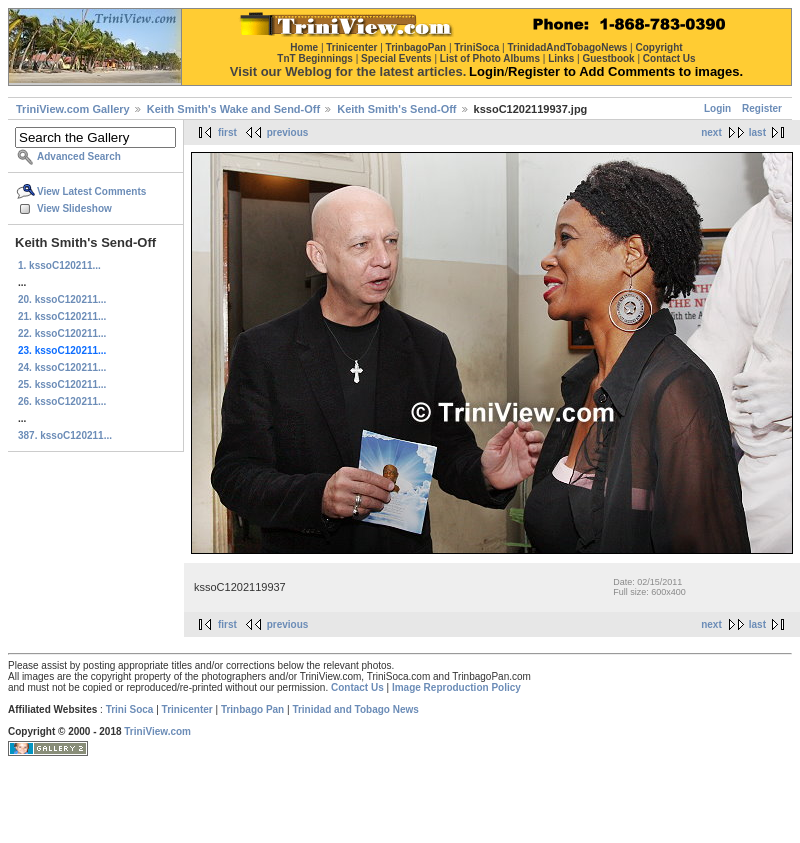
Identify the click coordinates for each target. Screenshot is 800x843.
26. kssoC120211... (62, 401)
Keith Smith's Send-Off (396, 109)
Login (717, 108)
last (757, 132)
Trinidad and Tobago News (355, 709)
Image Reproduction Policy (456, 687)
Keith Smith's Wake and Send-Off (233, 109)
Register (762, 108)
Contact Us (357, 687)
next (711, 132)
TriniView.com (157, 731)
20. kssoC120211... (62, 299)
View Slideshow (74, 208)
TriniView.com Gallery (73, 109)
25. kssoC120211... (62, 384)
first (227, 132)
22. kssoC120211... (62, 333)
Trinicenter (187, 709)
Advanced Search (79, 156)
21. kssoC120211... (62, 316)
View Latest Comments (91, 191)
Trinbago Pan (252, 709)
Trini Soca (130, 709)
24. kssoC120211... (62, 367)
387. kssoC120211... (65, 435)
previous (288, 132)
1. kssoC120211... (59, 265)
